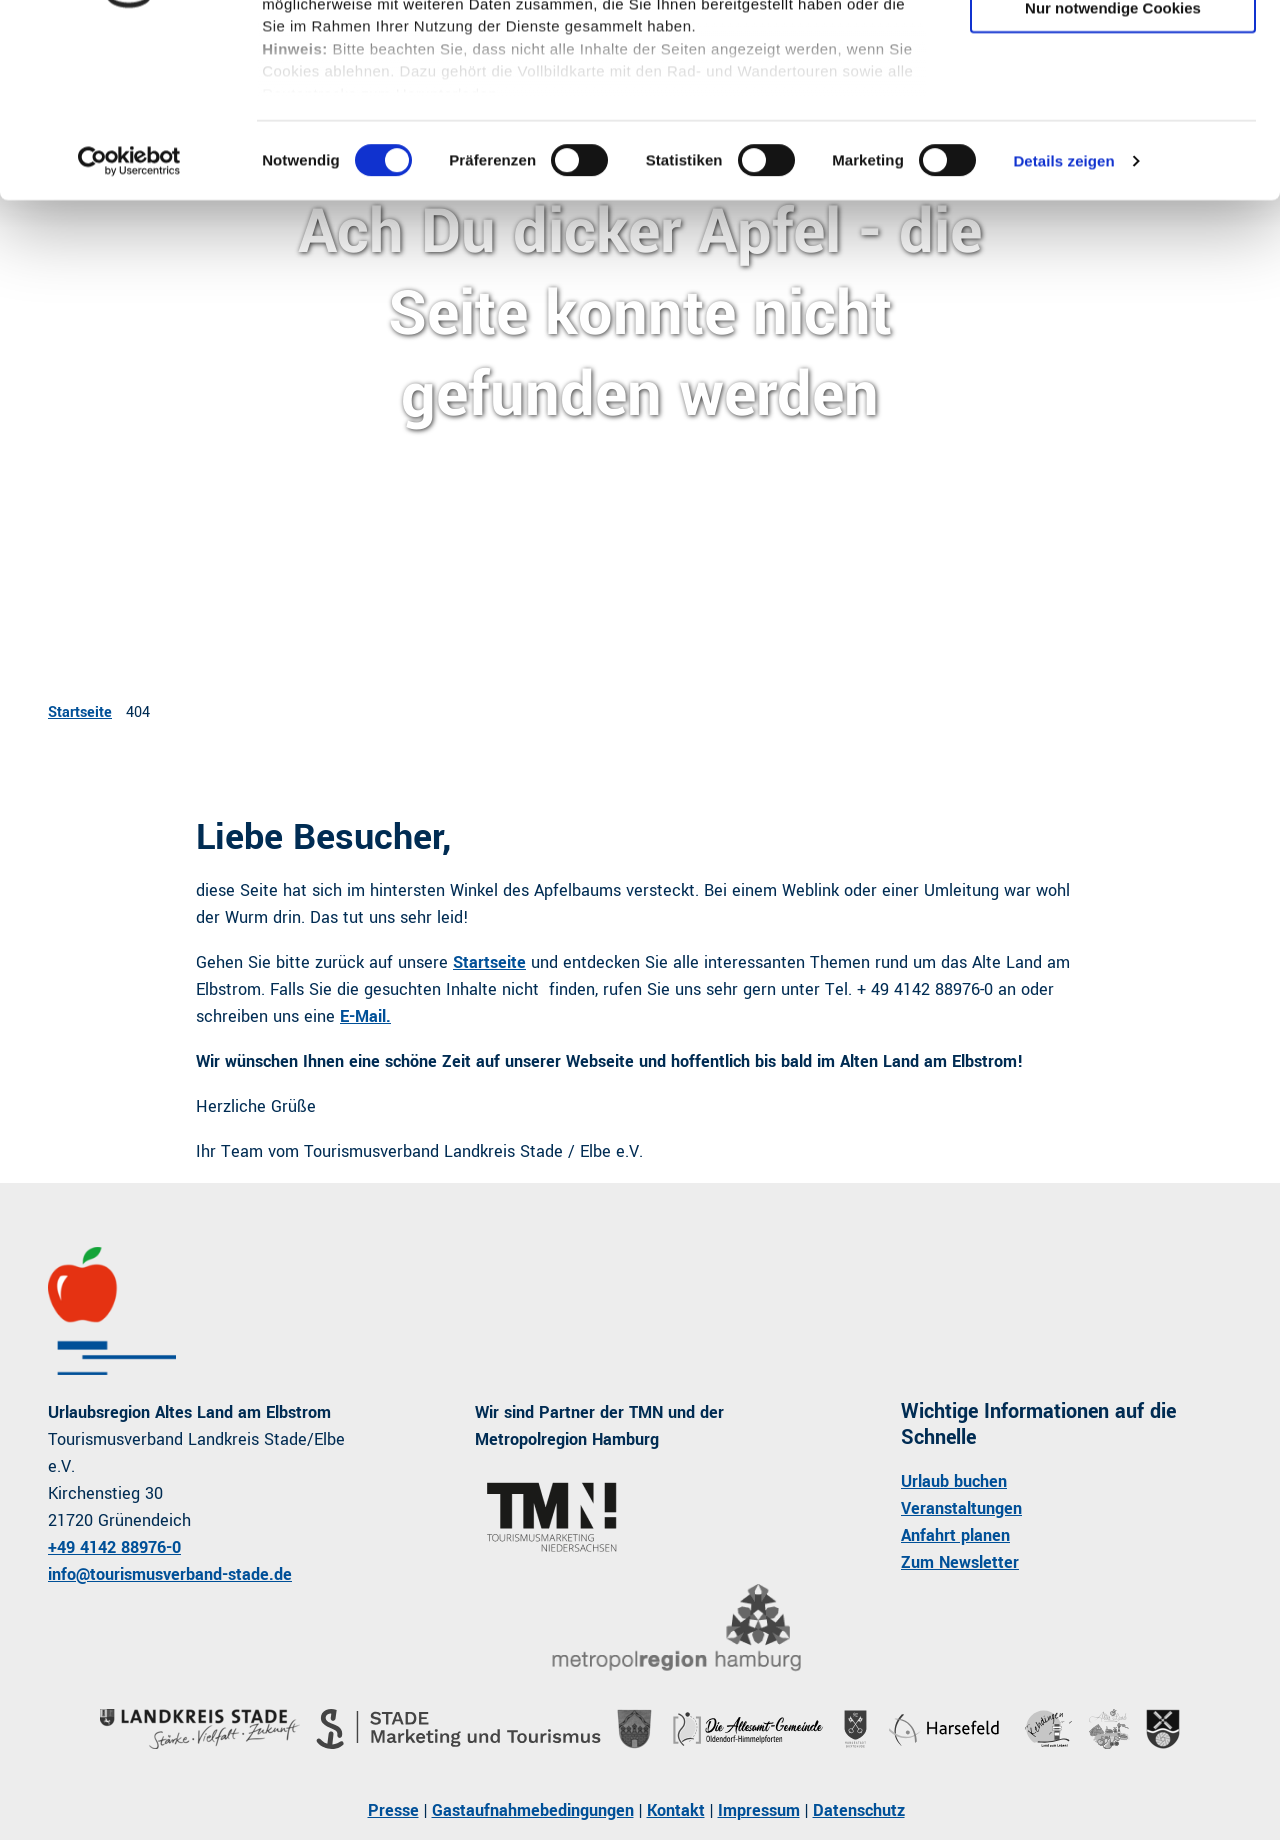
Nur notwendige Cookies (1113, 166)
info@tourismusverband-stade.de (170, 1574)
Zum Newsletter (960, 1562)
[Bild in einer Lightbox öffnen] (675, 1628)
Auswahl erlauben (1113, 108)
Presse (393, 1810)
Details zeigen (1063, 319)
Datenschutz (859, 1810)
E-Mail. (365, 1016)
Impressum (759, 1810)
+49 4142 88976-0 (114, 1547)
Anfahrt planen (955, 1535)
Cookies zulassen (1113, 49)
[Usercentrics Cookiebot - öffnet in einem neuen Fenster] (129, 320)
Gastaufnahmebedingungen (533, 1810)
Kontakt (676, 1810)
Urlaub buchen (954, 1481)
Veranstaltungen (961, 1508)
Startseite (80, 712)
